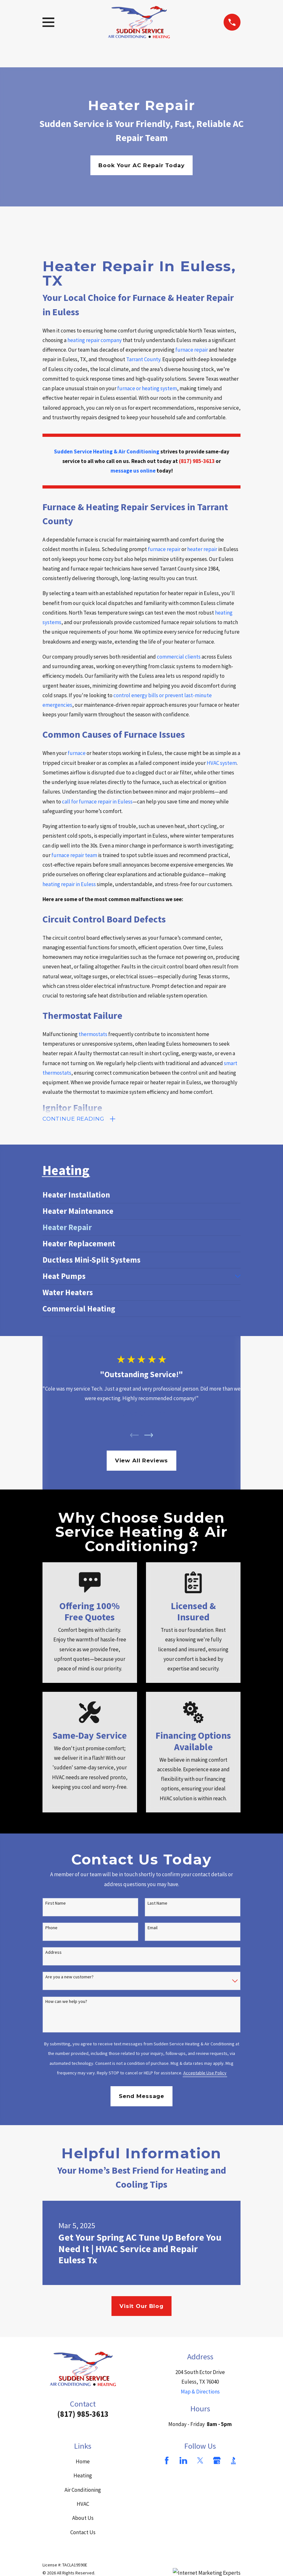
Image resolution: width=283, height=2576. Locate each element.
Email (152, 1929)
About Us (83, 2519)
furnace (77, 753)
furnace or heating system (147, 388)
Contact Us (83, 2533)
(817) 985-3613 (83, 2415)
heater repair (202, 549)
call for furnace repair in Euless (97, 801)
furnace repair (191, 349)
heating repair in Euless (69, 884)
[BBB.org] (233, 2461)
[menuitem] (141, 1196)
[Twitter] (200, 2461)
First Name (55, 1904)
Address (53, 1953)
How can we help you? (66, 2002)
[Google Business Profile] (217, 2461)
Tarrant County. (143, 359)
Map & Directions (200, 2392)
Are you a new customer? (69, 1978)
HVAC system (222, 762)
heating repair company (94, 340)
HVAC (83, 2504)
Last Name (157, 1904)
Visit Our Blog (141, 2307)
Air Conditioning (83, 2490)
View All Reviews (141, 1462)
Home (83, 2462)
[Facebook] (167, 2461)
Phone (51, 1929)
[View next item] (148, 1436)
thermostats (93, 1034)
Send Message (141, 2097)
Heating (82, 2476)
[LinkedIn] (183, 2461)
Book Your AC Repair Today (141, 165)
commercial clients (179, 656)
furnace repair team (74, 855)
